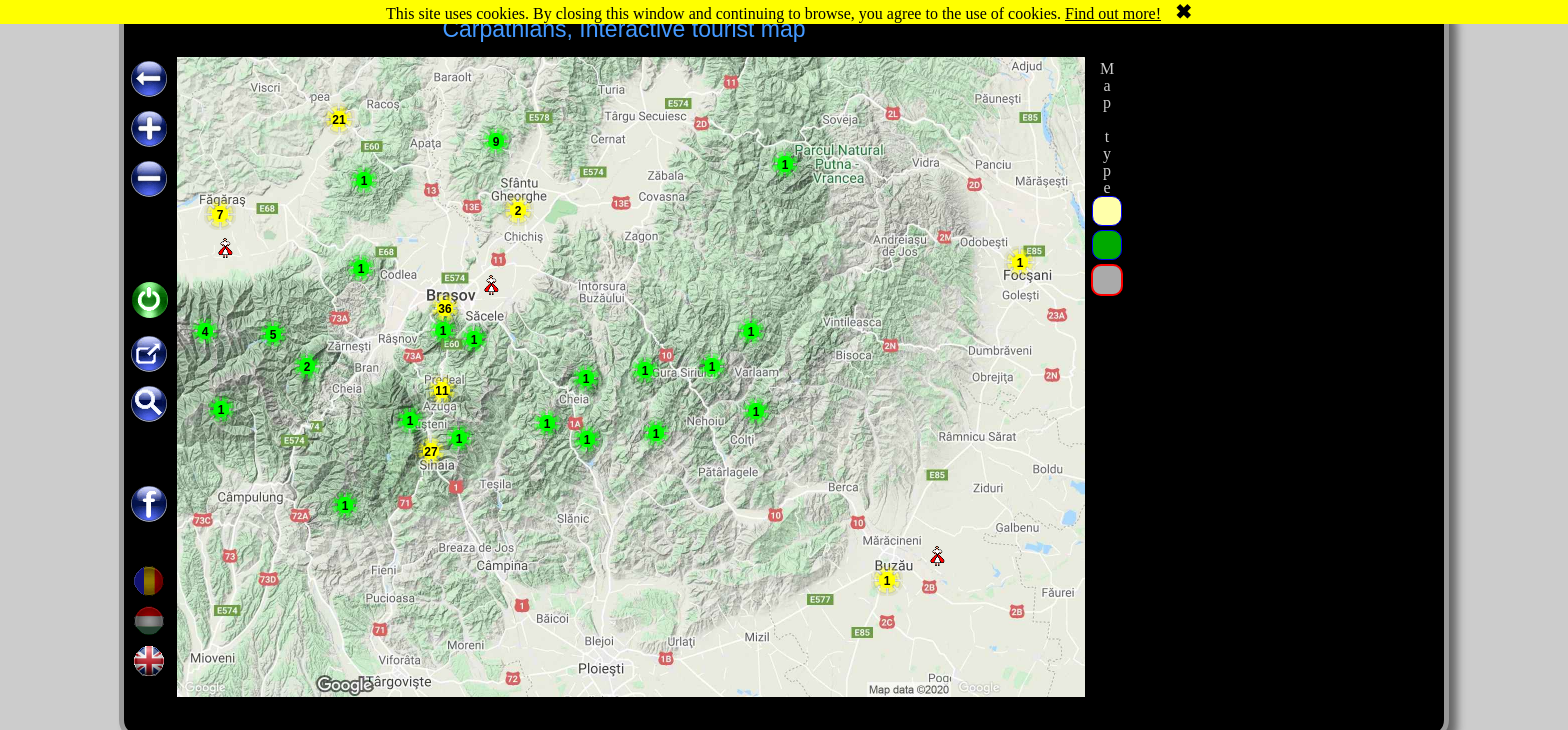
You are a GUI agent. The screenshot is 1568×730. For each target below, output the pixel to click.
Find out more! (1113, 13)
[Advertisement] (1277, 357)
